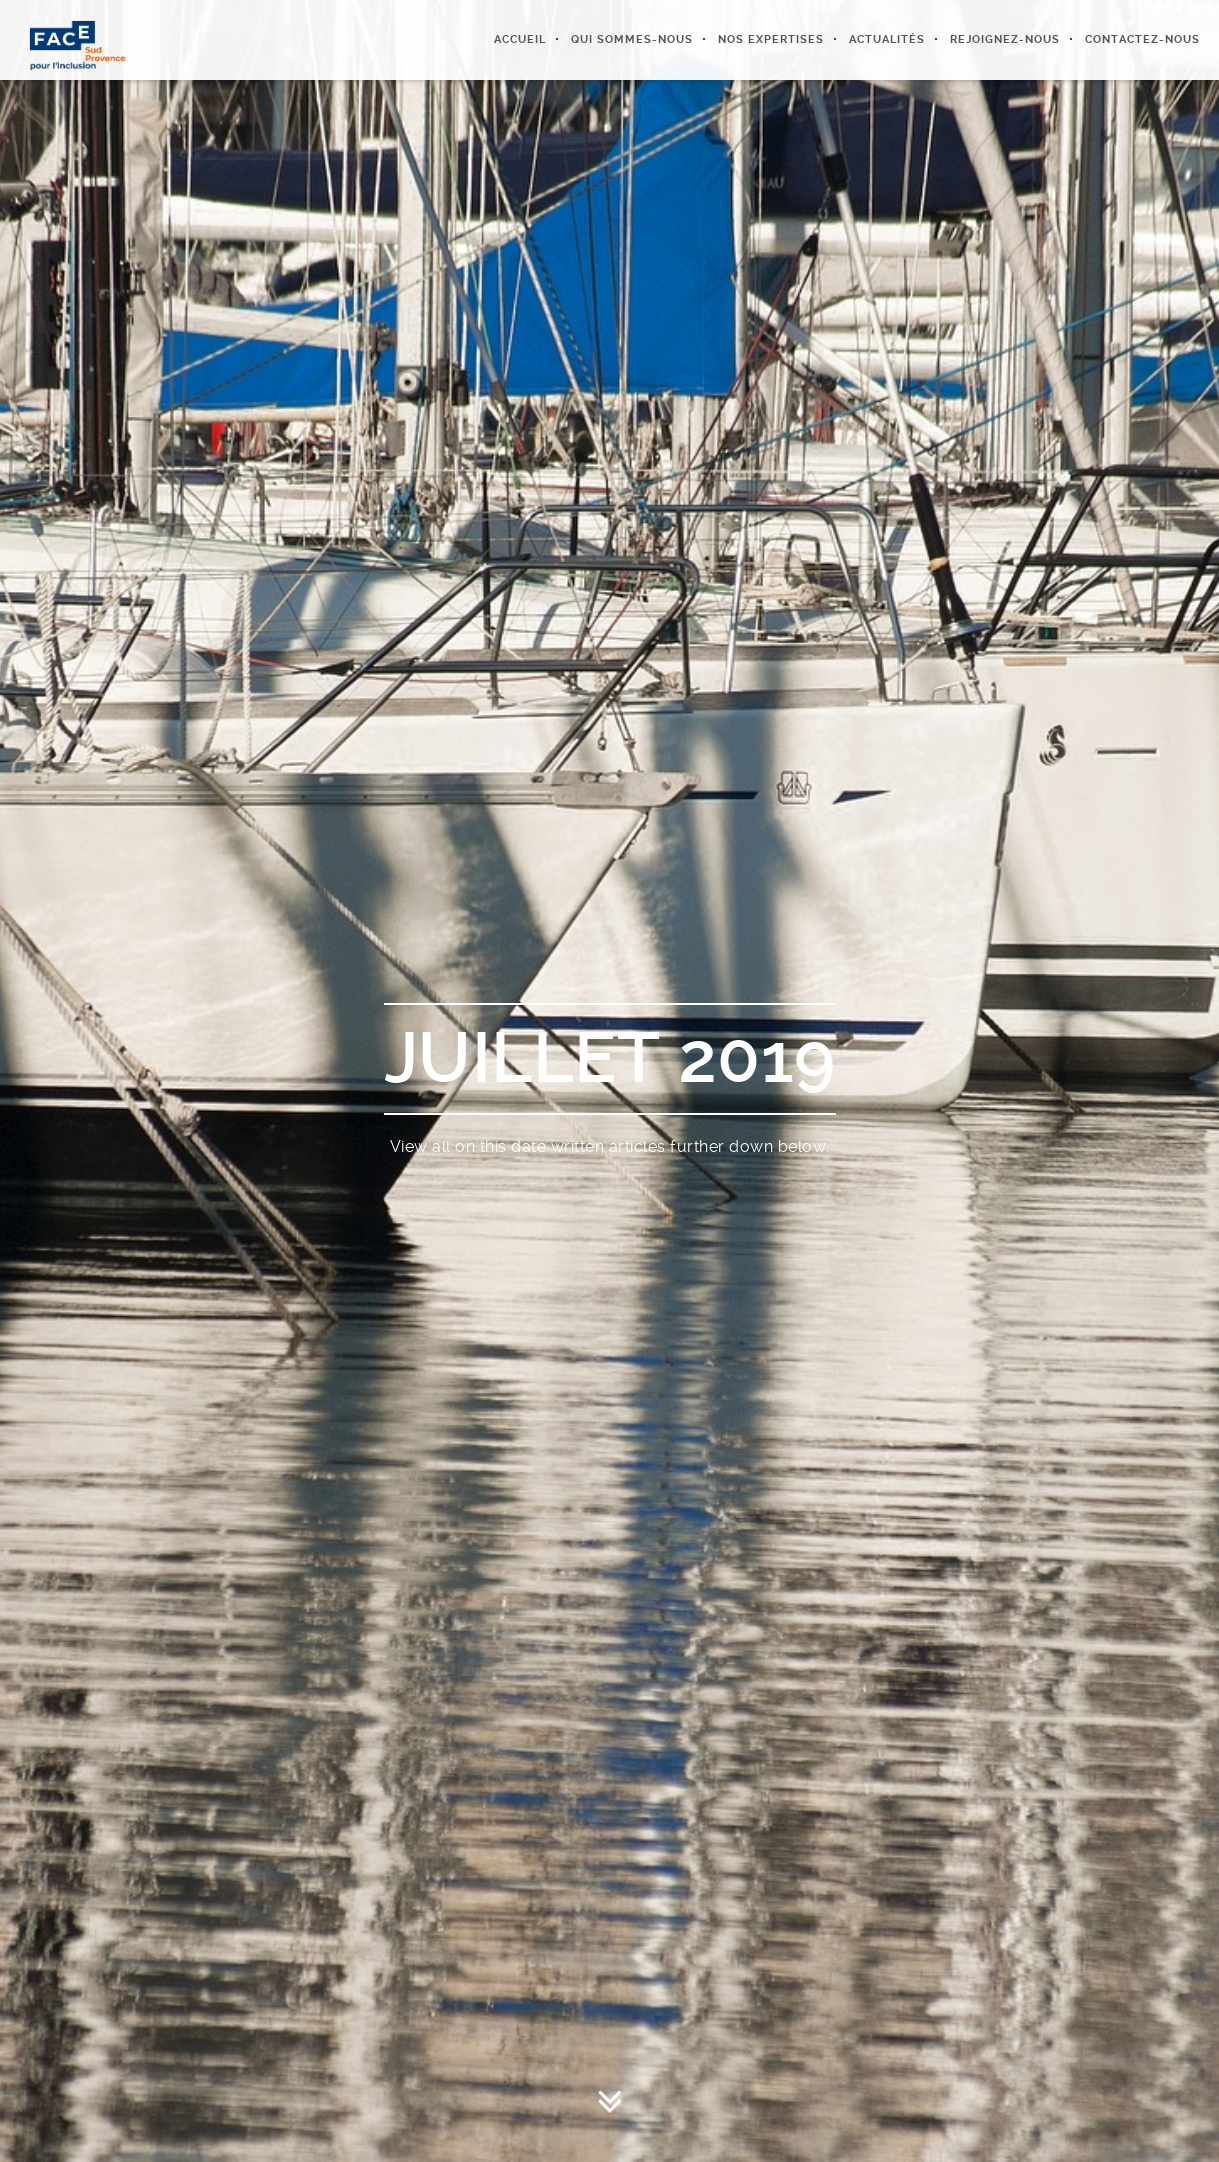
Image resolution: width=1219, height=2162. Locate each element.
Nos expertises (771, 39)
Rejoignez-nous (1005, 39)
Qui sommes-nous (632, 39)
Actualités (887, 39)
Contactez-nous (1142, 39)
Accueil (520, 39)
